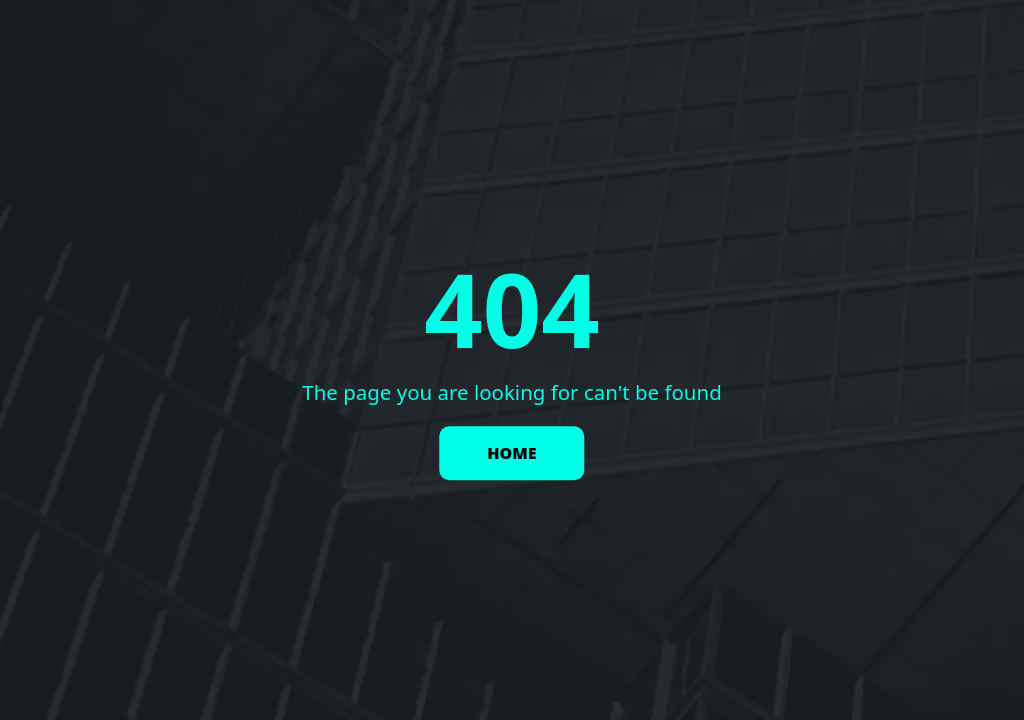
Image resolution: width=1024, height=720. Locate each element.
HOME (511, 454)
